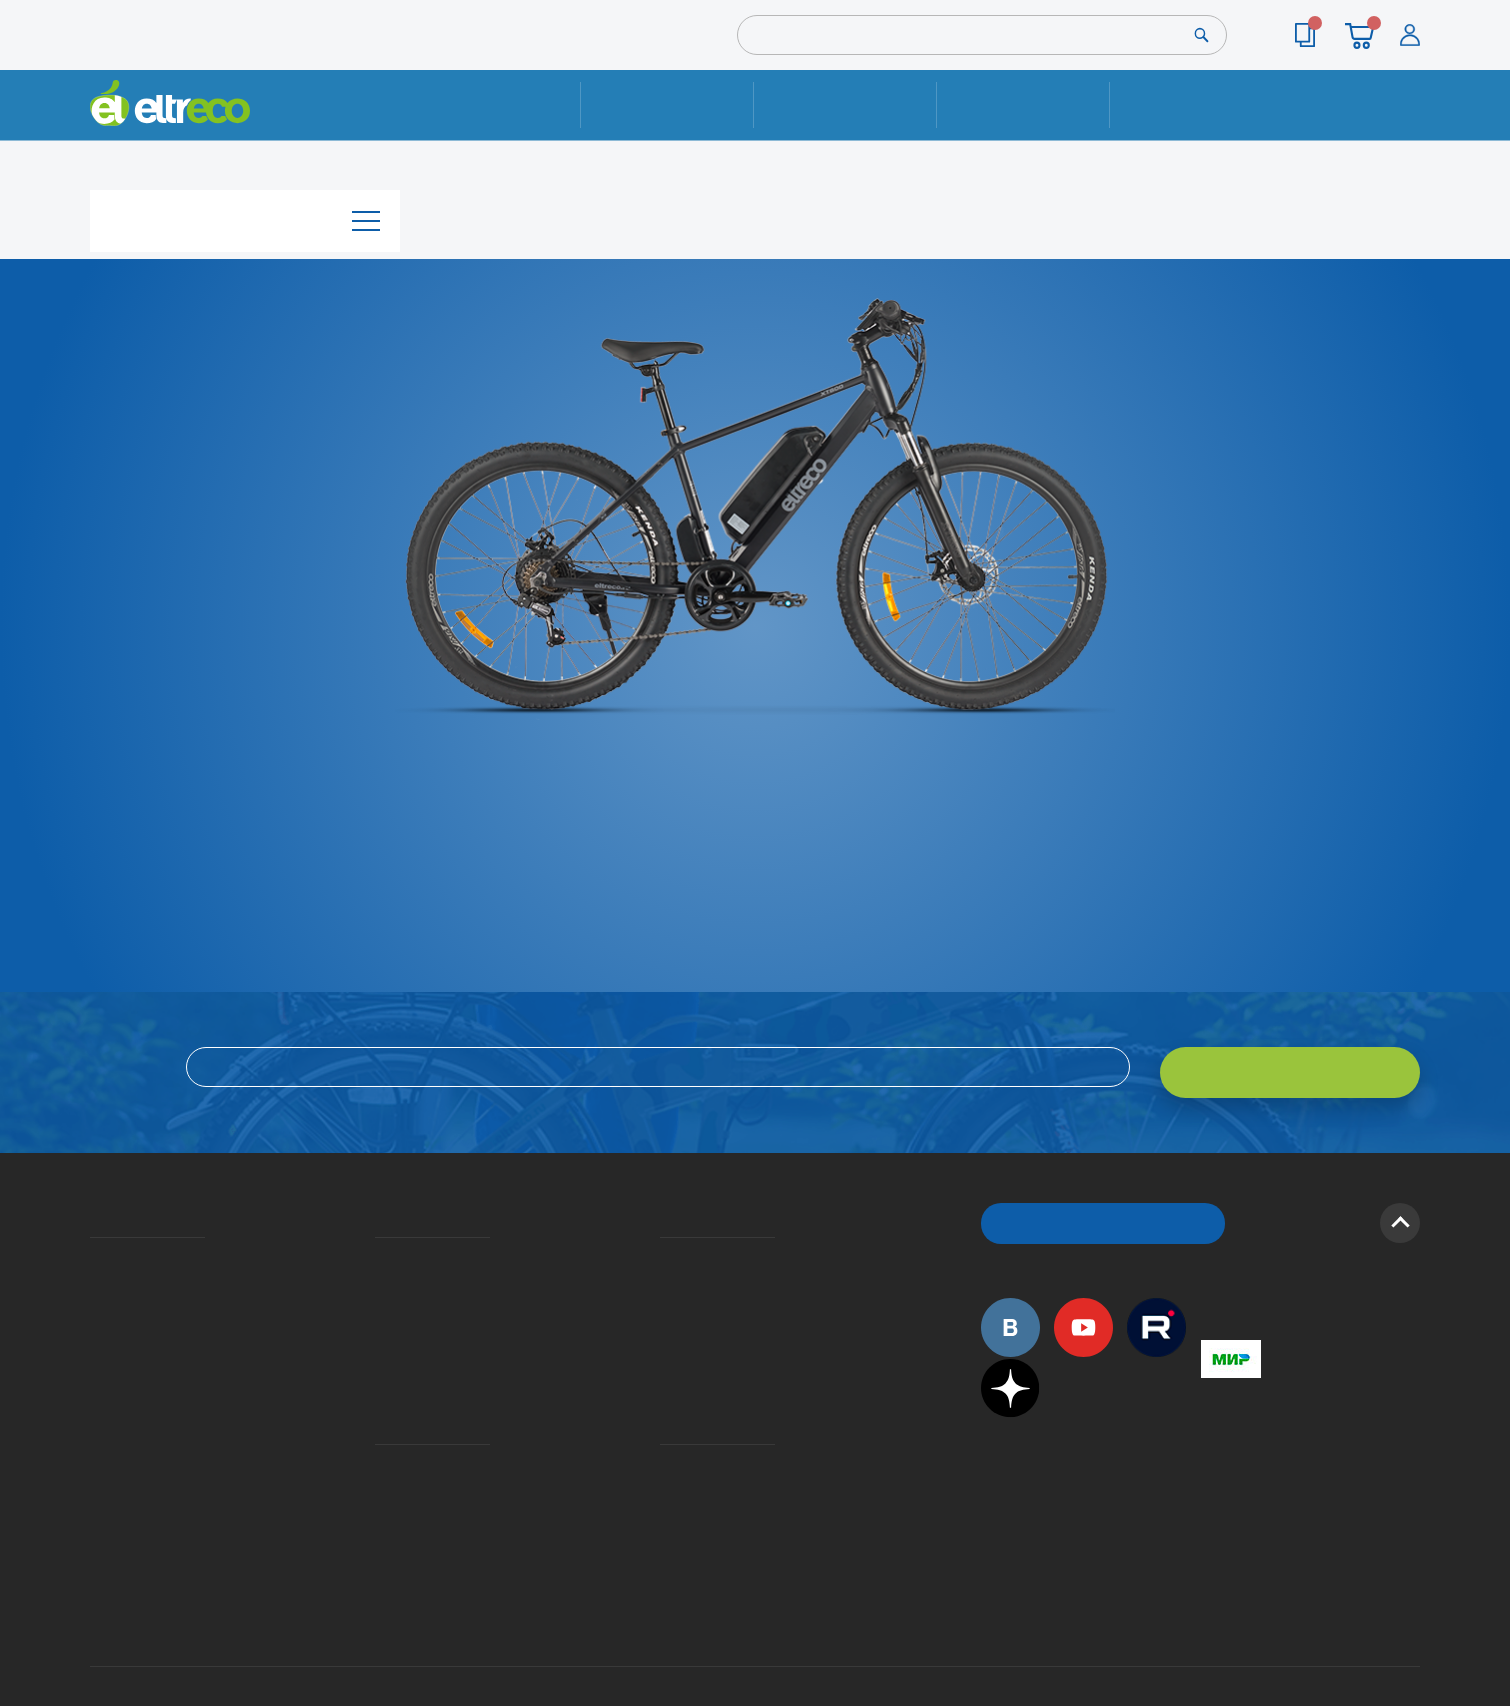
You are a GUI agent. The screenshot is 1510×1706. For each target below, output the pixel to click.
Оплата (1022, 104)
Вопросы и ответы (666, 1246)
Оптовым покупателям (97, 1413)
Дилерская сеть (665, 1442)
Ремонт (667, 104)
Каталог (245, 213)
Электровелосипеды (96, 1304)
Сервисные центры (666, 1471)
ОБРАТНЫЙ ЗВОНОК (1103, 1209)
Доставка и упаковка (844, 104)
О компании (93, 1246)
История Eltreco (95, 1275)
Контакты (1196, 104)
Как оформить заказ (666, 1275)
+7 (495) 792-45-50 (1409, 122)
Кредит (377, 1304)
